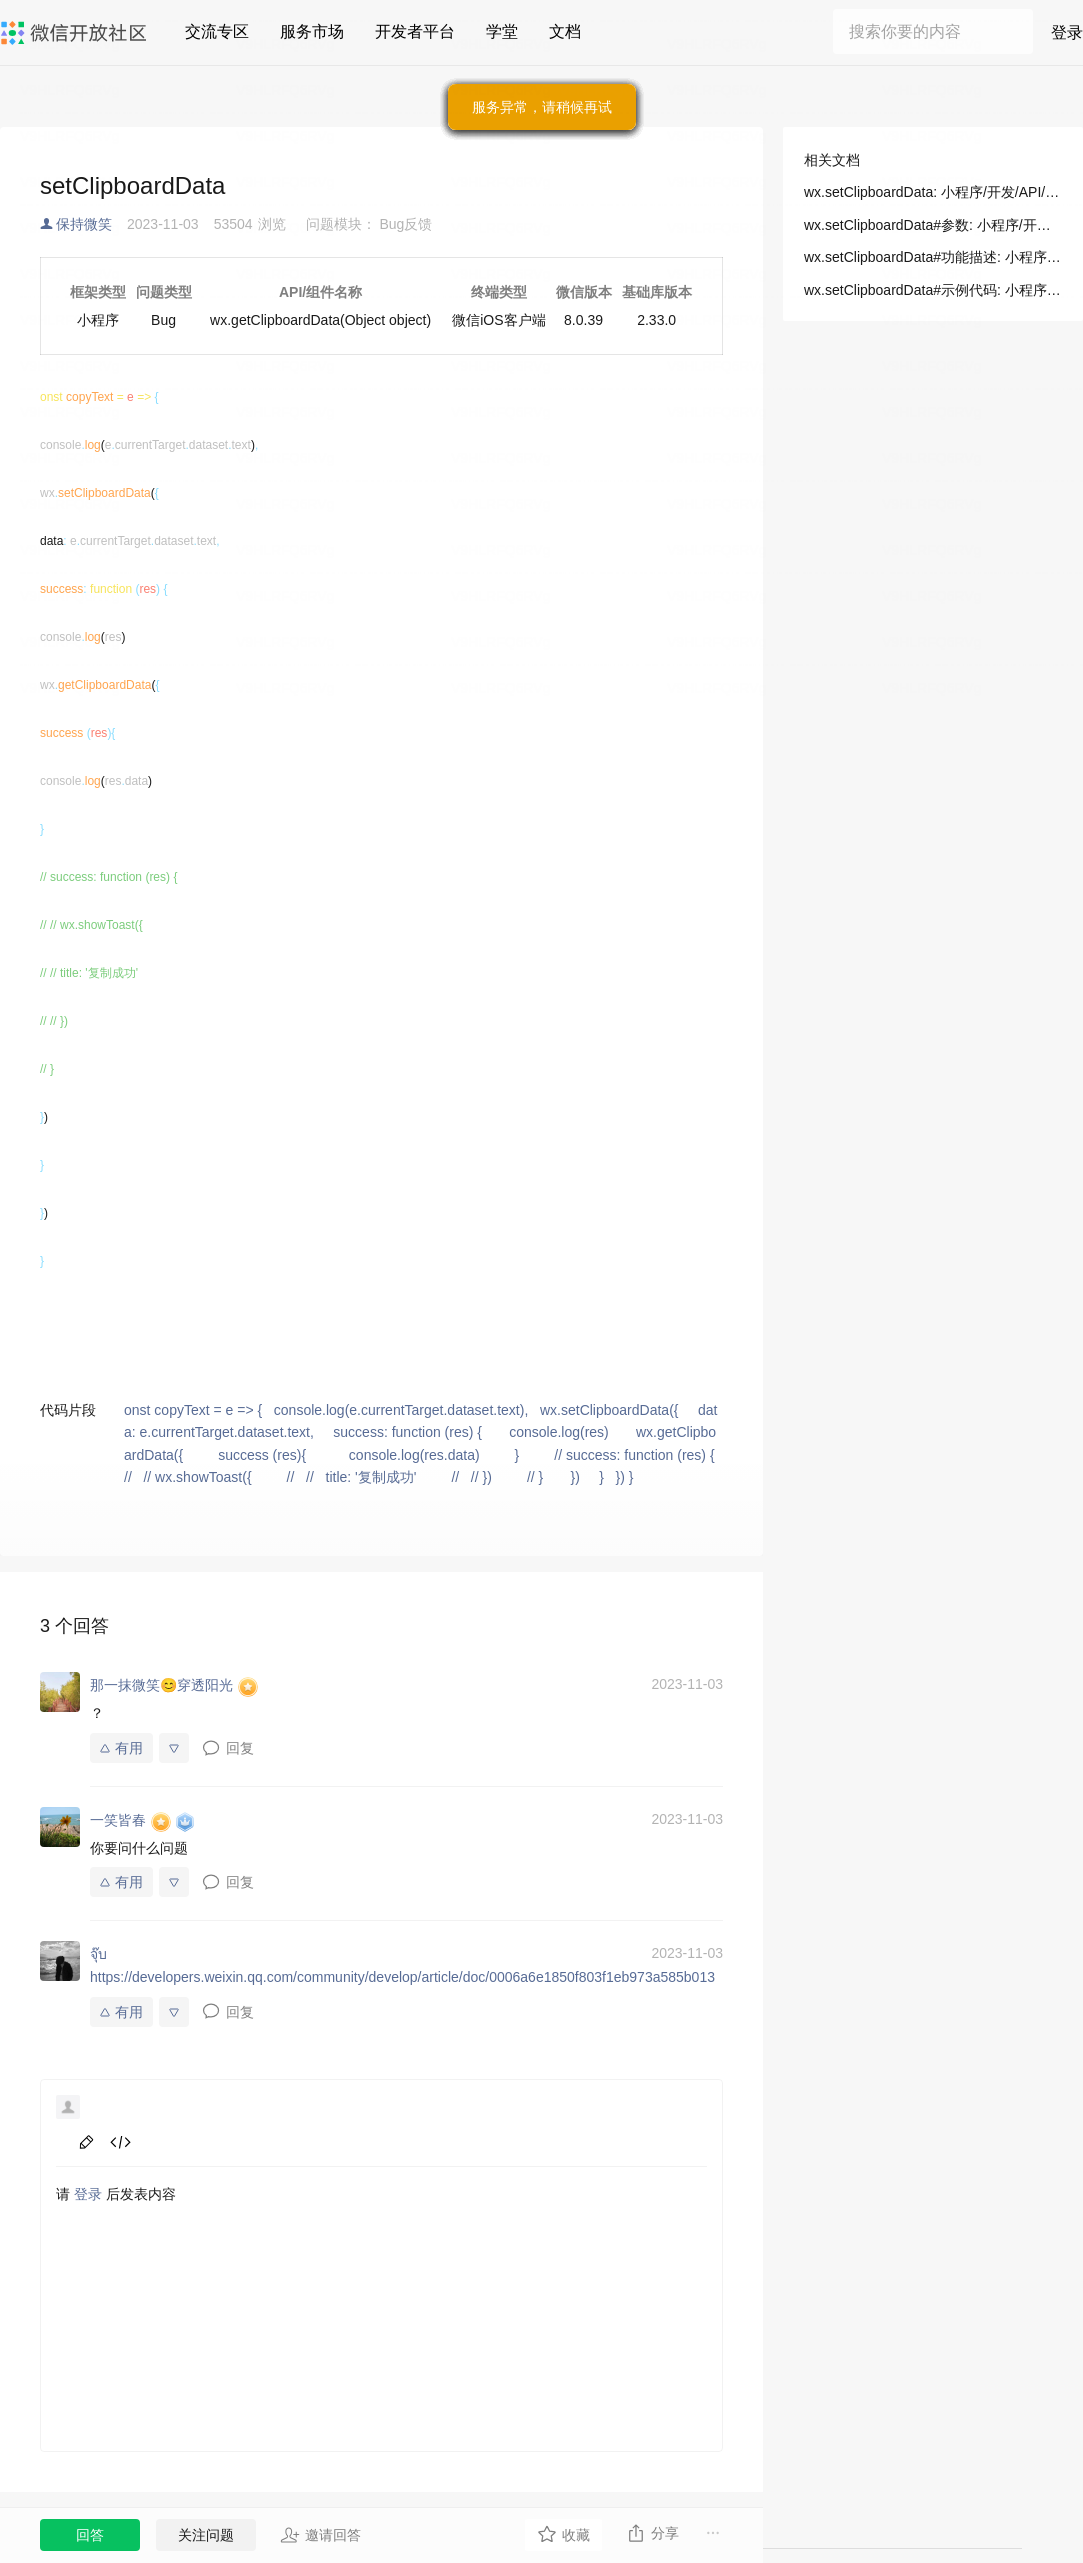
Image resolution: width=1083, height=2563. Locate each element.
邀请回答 (320, 2535)
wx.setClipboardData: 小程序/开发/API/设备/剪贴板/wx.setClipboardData (933, 192)
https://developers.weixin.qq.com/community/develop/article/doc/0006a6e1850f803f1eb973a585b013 (402, 1977)
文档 (565, 31)
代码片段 (68, 1410)
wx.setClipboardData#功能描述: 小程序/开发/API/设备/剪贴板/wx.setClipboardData (933, 257)
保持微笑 (84, 224)
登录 (1067, 32)
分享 (652, 2533)
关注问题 (206, 2535)
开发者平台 (415, 31)
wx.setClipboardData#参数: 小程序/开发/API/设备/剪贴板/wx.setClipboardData (933, 225)
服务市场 (312, 31)
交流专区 (217, 31)
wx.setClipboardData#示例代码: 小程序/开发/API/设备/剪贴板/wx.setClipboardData (933, 290)
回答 (90, 2535)
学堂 (502, 31)
